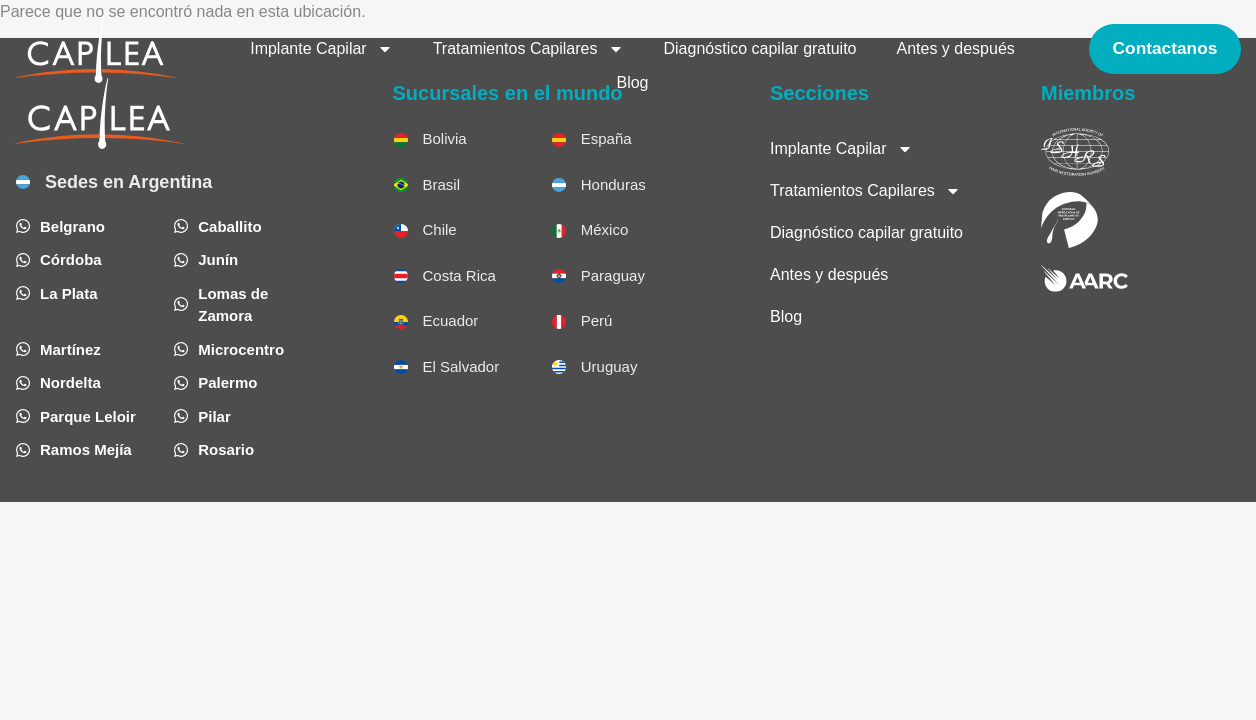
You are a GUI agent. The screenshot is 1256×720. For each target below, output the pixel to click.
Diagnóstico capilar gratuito (758, 48)
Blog (631, 82)
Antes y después (954, 48)
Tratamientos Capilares (526, 49)
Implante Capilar (319, 49)
